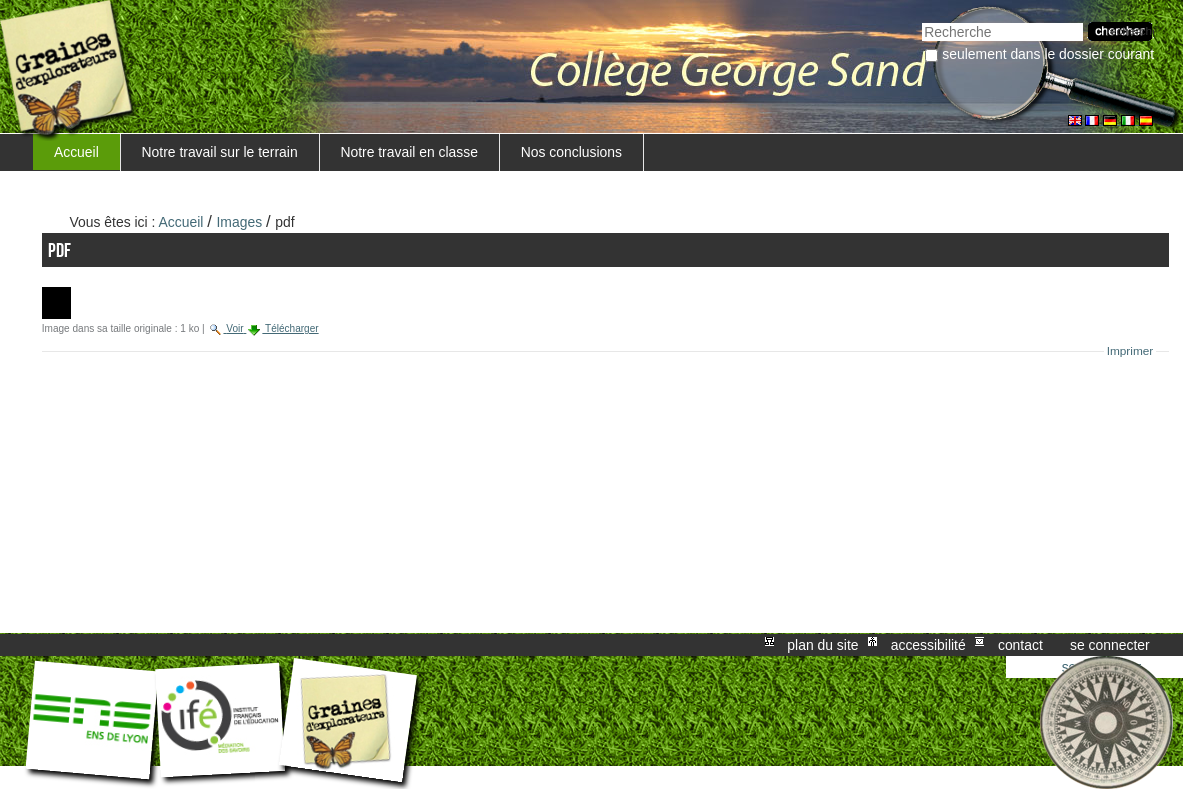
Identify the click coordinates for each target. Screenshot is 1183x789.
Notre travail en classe (409, 152)
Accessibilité (928, 645)
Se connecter (1110, 645)
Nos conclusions (571, 152)
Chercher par (921, 20)
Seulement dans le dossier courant (1048, 54)
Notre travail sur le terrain (220, 152)
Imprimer (1130, 351)
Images (240, 222)
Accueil (76, 152)
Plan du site (822, 645)
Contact (1020, 645)
